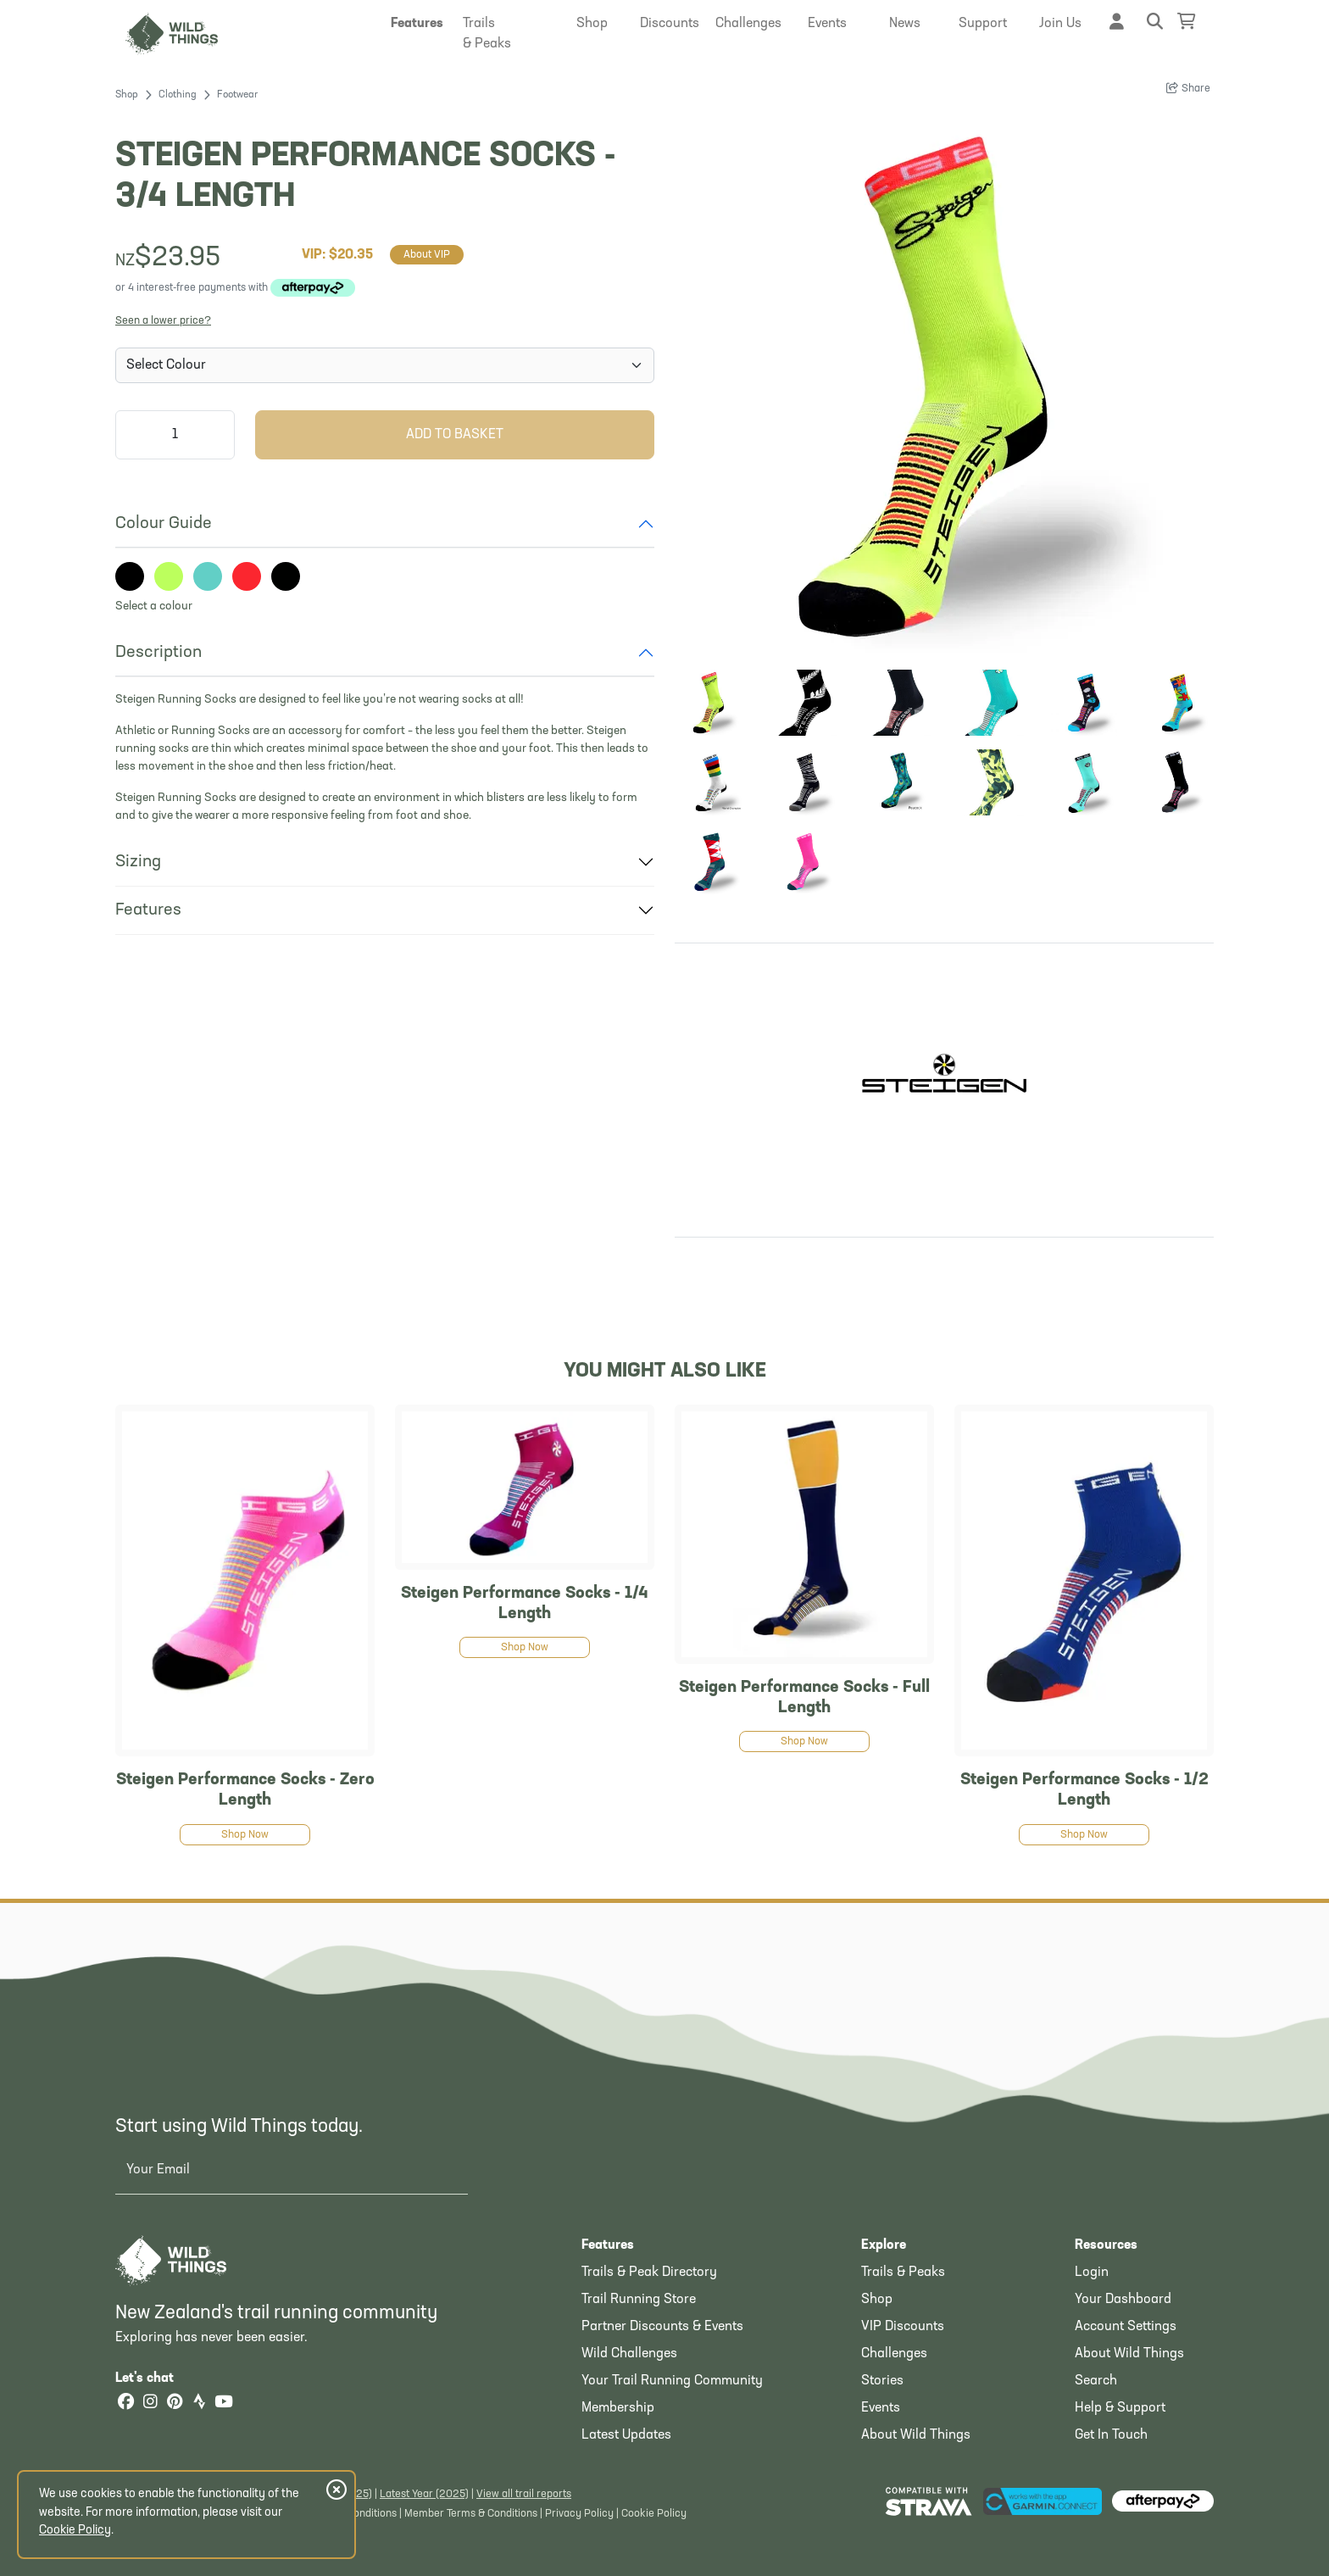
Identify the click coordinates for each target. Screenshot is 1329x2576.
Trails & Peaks (903, 2272)
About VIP (426, 254)
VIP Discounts (902, 2327)
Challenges (894, 2354)
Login (1092, 2272)
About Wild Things (915, 2435)
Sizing (138, 862)
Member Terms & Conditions (470, 2513)
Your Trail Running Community (672, 2381)
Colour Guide (163, 523)
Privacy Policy (579, 2513)
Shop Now (245, 1834)
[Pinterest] (174, 2403)
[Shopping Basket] (1187, 21)
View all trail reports (523, 2494)
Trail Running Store (638, 2299)
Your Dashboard (1123, 2299)
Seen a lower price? (163, 320)
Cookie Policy (654, 2513)
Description (158, 652)
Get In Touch (1111, 2435)
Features (148, 910)
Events (880, 2408)
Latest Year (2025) (424, 2494)
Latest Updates (626, 2435)
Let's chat (154, 2378)
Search (1096, 2381)
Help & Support (1120, 2408)
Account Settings (1125, 2327)
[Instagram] (150, 2403)
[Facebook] (125, 2403)
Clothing (177, 95)
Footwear (237, 95)
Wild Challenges (629, 2354)
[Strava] (199, 2403)
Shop (126, 95)
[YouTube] (224, 2403)
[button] (417, 24)
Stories (882, 2381)
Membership (617, 2408)
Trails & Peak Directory (649, 2272)
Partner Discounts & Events (662, 2327)
